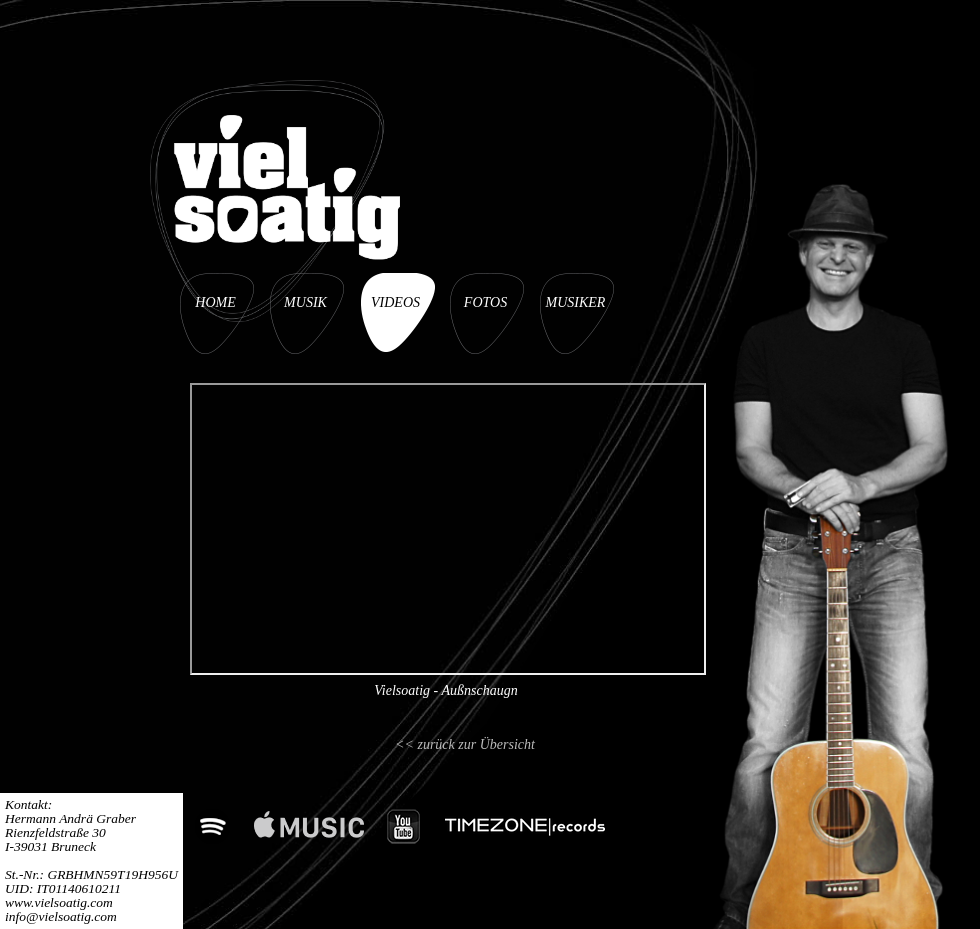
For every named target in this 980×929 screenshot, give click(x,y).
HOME (215, 302)
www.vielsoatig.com (59, 902)
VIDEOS (395, 302)
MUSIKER (576, 302)
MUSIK (305, 302)
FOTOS (485, 302)
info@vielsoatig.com (61, 916)
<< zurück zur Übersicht (465, 744)
